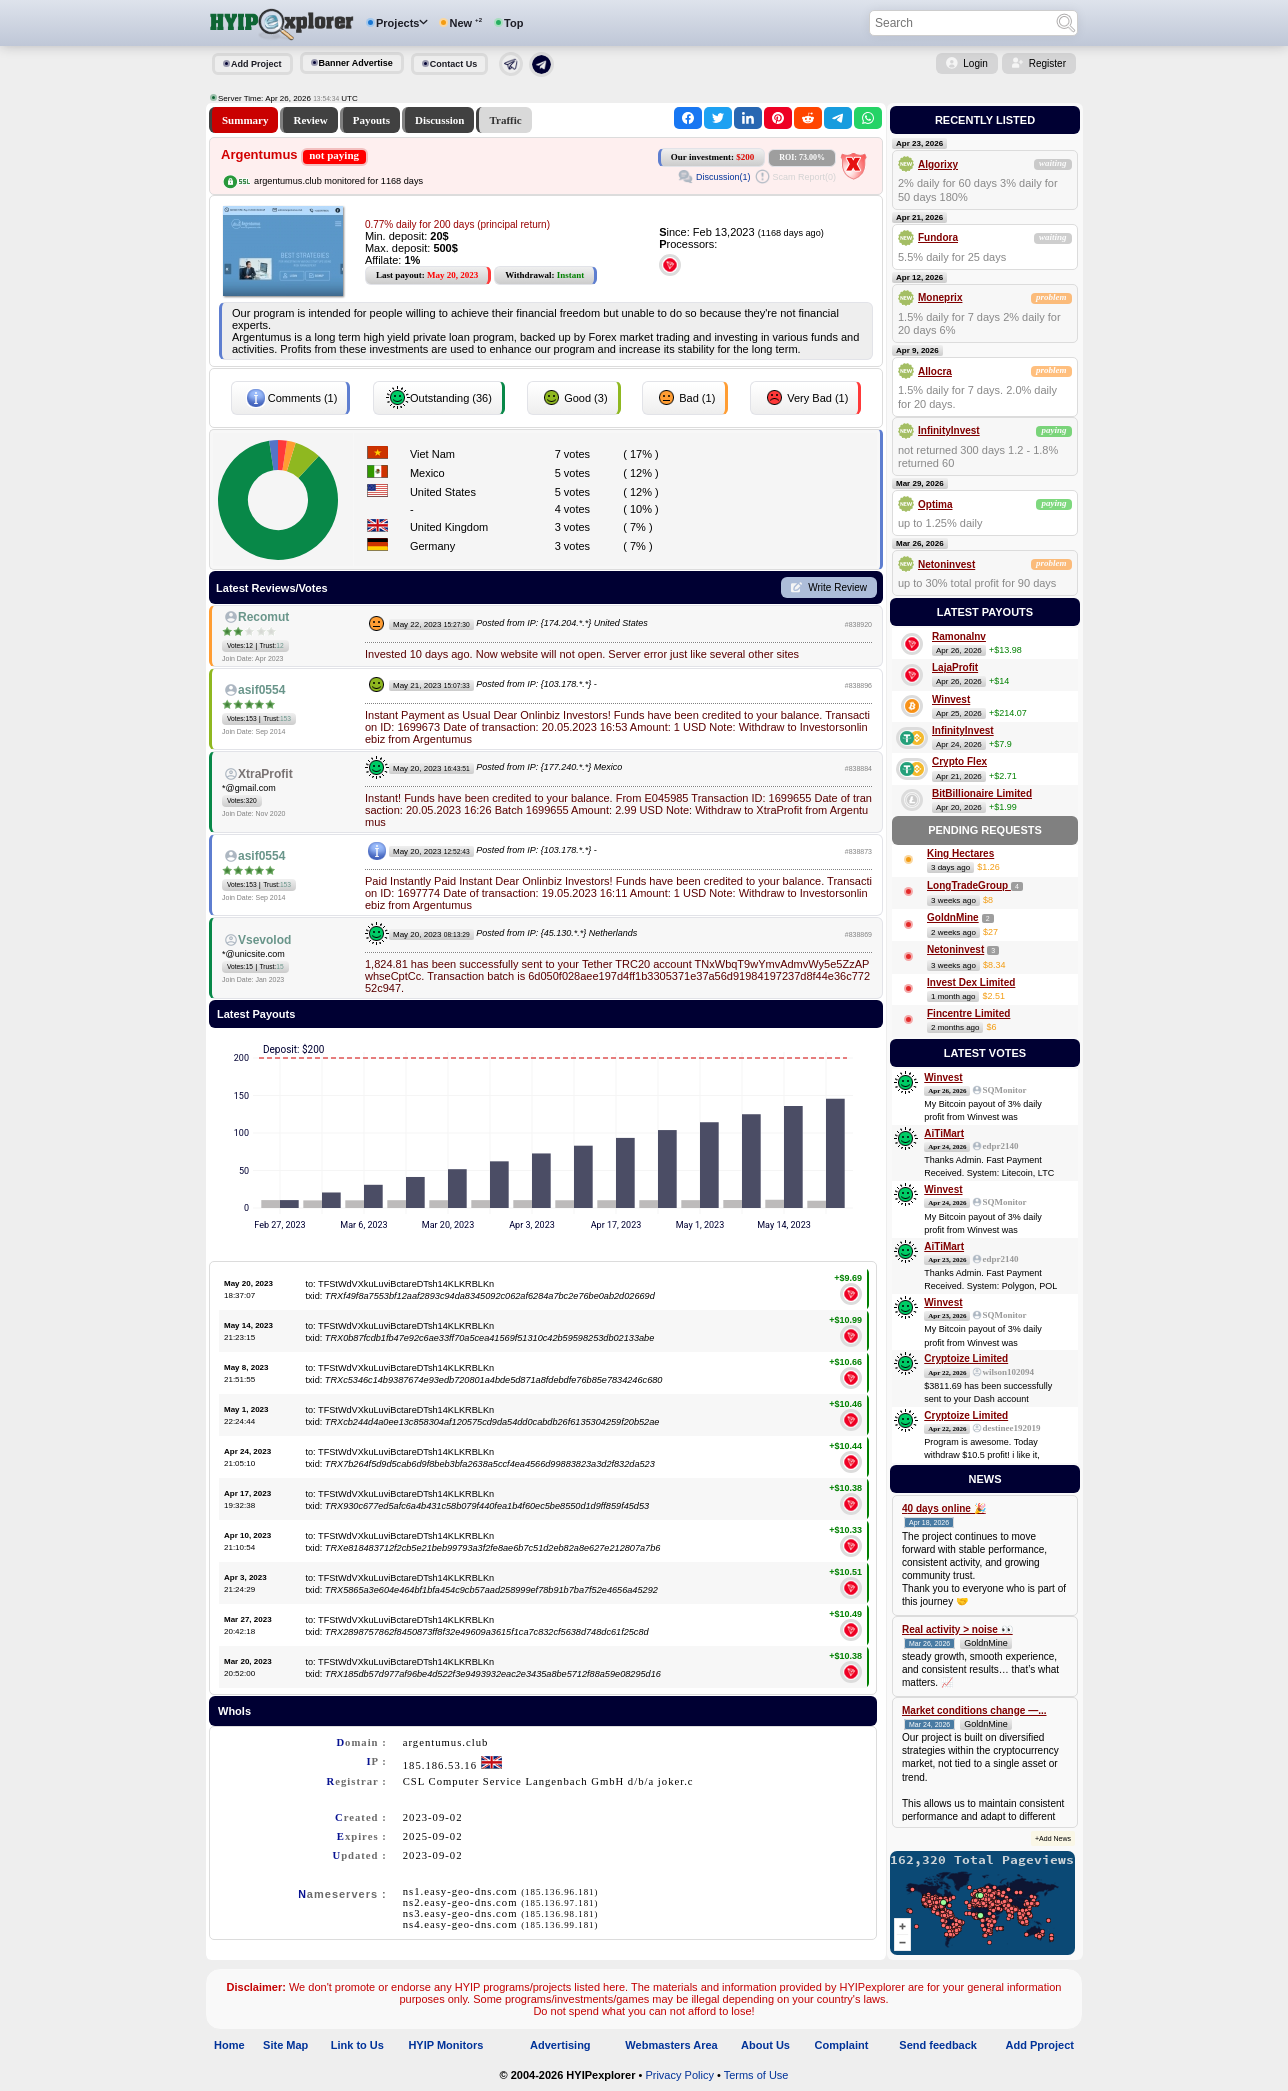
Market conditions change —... (974, 1710)
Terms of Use (756, 2075)
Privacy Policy (679, 2075)
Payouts (371, 120)
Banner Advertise (356, 63)
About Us (765, 2045)
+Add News (1053, 1838)
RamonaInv (959, 636)
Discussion (440, 120)
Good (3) (573, 398)
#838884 (858, 768)
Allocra (935, 371)
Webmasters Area (671, 2045)
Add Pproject (1040, 2045)
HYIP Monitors (445, 2045)
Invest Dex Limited (971, 982)
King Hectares (960, 853)
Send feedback (938, 2045)
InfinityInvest (949, 430)
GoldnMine (953, 917)
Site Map (285, 2045)
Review (310, 120)
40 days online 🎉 (944, 1508)
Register (1047, 63)
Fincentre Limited (968, 1013)
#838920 (858, 624)
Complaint (842, 2045)
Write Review (837, 587)
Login (975, 63)
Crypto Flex (959, 761)
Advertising (560, 2045)
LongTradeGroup (969, 885)
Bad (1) (685, 398)
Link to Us (357, 2045)
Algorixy (938, 164)
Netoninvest (946, 564)
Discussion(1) (723, 177)
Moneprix (940, 297)
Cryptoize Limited (966, 1358)
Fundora (938, 237)
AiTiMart (944, 1133)
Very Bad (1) (805, 398)
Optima (935, 504)
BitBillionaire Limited (982, 793)
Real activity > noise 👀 (957, 1629)
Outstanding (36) (439, 398)
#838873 (858, 851)
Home (229, 2045)
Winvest (951, 699)
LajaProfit (955, 667)
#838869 (858, 934)
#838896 (858, 685)
